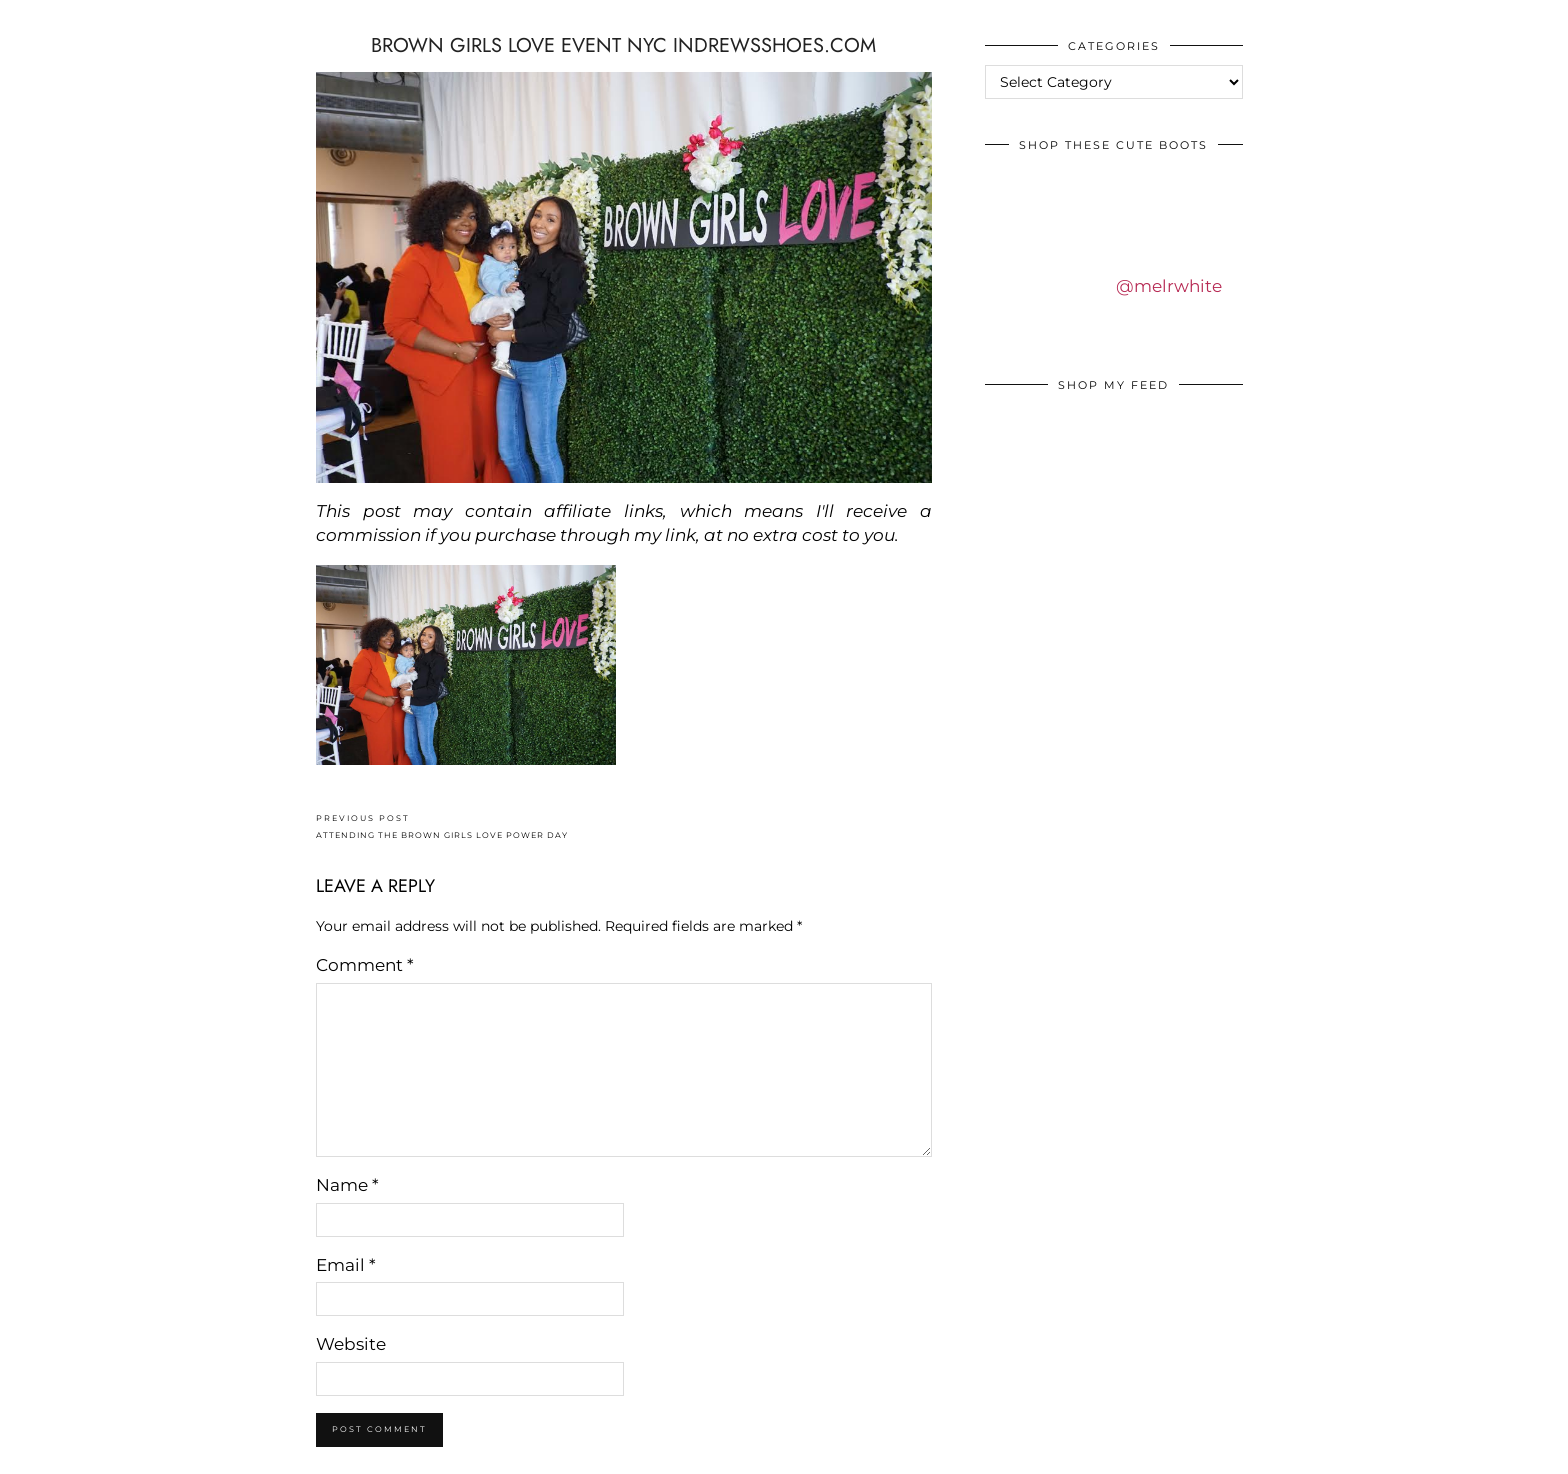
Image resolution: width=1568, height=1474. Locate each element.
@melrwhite (1169, 286)
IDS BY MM (34, 19)
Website (351, 1344)
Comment (365, 965)
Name (347, 1185)
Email (346, 1265)
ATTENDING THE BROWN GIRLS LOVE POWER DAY (442, 826)
